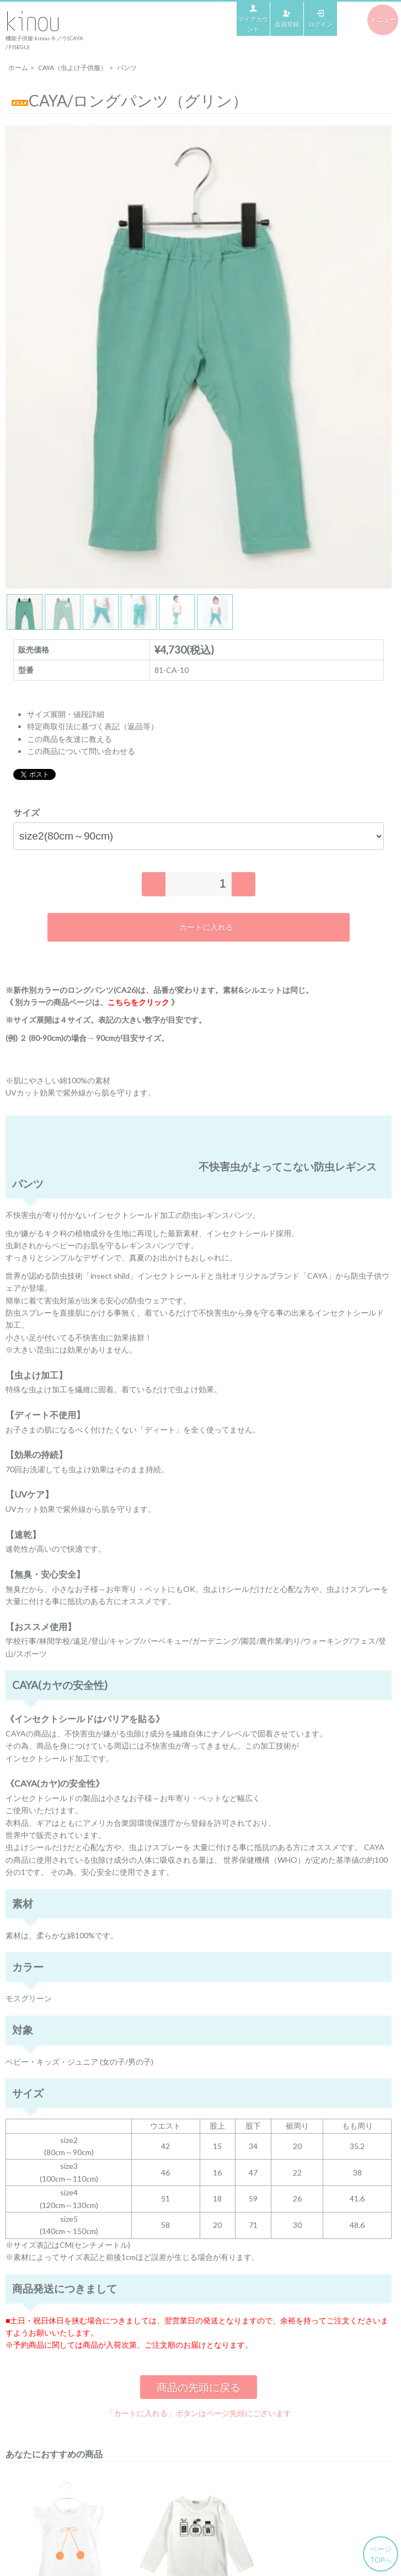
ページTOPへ (381, 2554)
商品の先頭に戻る (198, 2387)
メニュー (383, 19)
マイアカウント (253, 18)
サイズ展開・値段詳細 (65, 714)
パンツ (127, 67)
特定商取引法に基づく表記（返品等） (92, 726)
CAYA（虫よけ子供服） (72, 67)
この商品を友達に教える (69, 739)
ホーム (18, 67)
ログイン (320, 18)
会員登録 (287, 18)
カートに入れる (198, 926)
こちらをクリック (138, 1002)
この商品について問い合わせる (81, 751)
